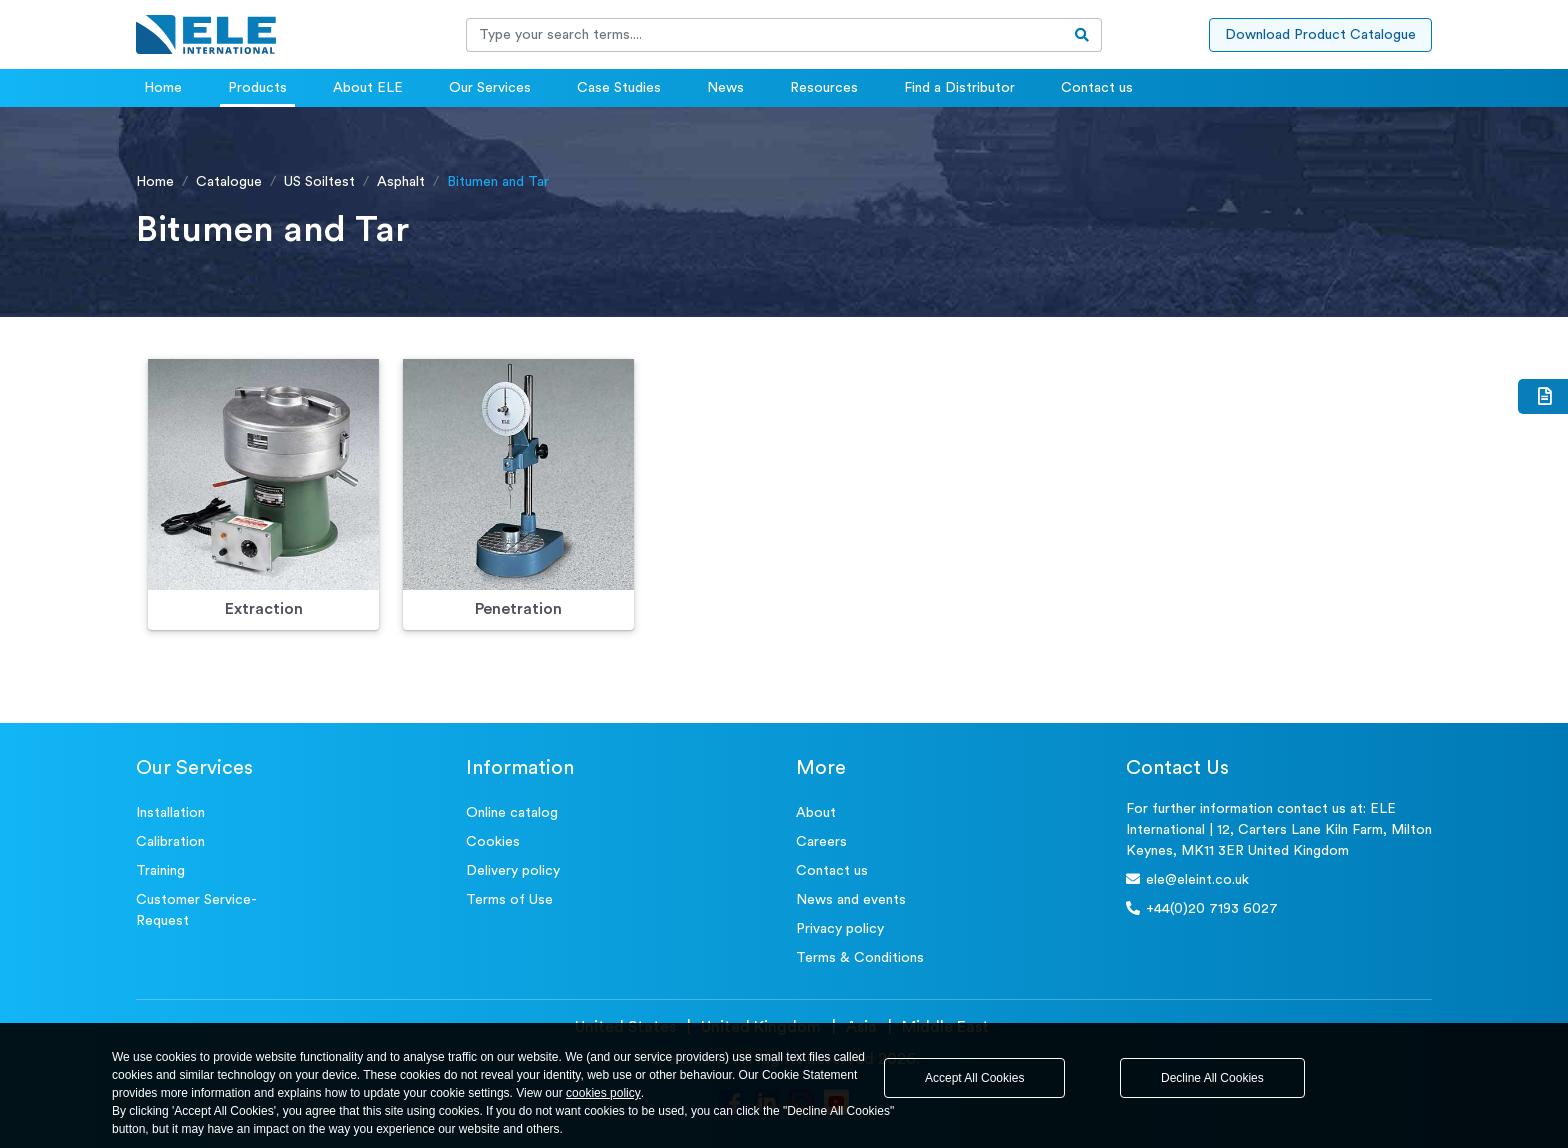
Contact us (1097, 88)
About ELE (368, 88)
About (816, 813)
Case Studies (619, 88)
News (725, 88)
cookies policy (603, 1093)
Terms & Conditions (860, 958)
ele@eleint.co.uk (1187, 879)
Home (163, 88)
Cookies (493, 842)
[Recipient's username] (765, 35)
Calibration (170, 842)
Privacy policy (840, 929)
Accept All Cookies (974, 1078)
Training (160, 871)
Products (257, 88)
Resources (824, 88)
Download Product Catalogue (1320, 35)
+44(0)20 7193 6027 (1202, 908)
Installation (170, 813)
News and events (851, 900)
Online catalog (512, 813)
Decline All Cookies (1212, 1078)
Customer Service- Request (196, 910)
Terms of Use (509, 900)
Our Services (490, 88)
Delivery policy (513, 871)
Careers (821, 842)
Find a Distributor (959, 88)
